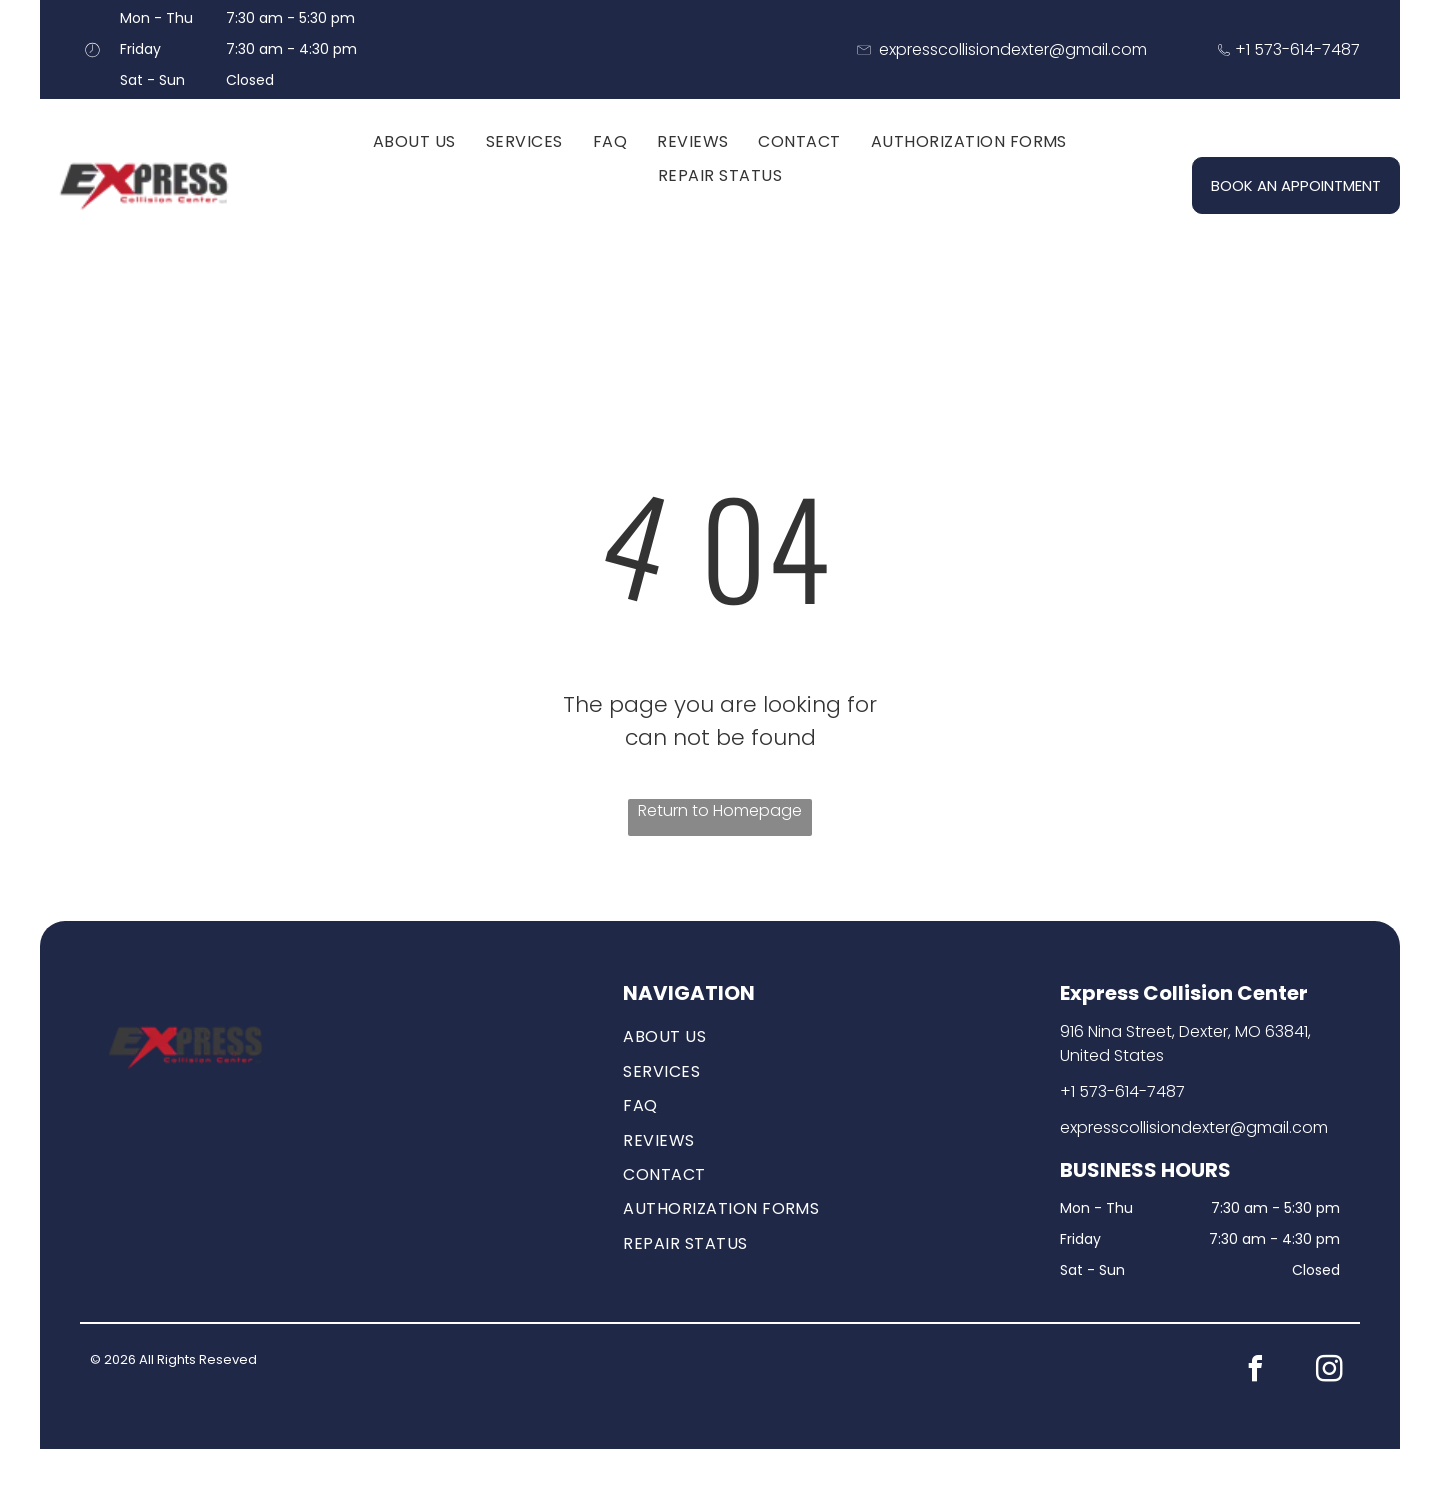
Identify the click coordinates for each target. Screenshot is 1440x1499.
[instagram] (1330, 1371)
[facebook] (1256, 1371)
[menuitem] (414, 142)
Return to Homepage (720, 810)
